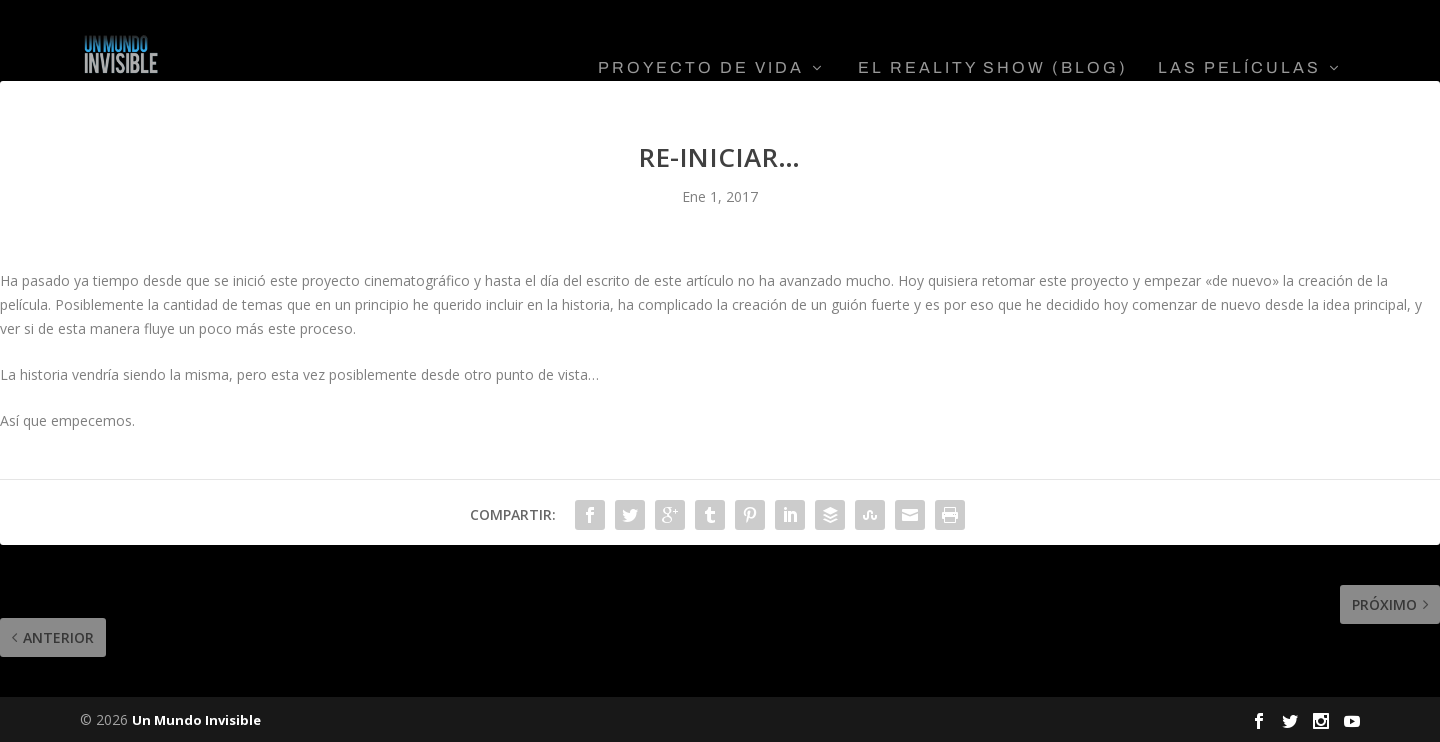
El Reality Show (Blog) (993, 40)
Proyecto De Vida (701, 40)
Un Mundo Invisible (196, 719)
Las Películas (1239, 40)
